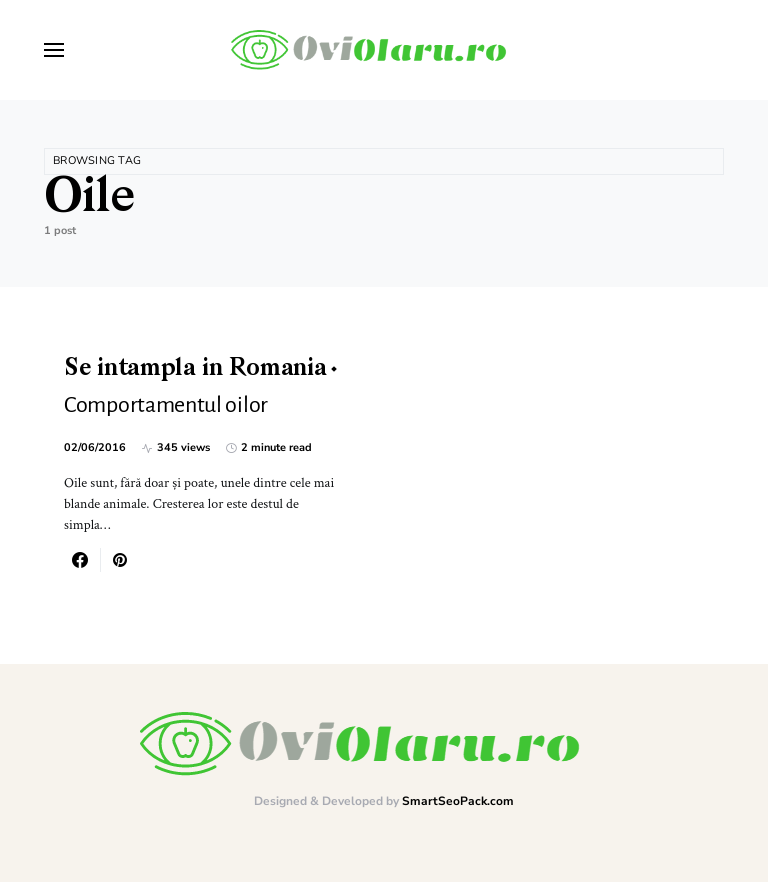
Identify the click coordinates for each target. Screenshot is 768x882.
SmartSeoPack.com (458, 801)
